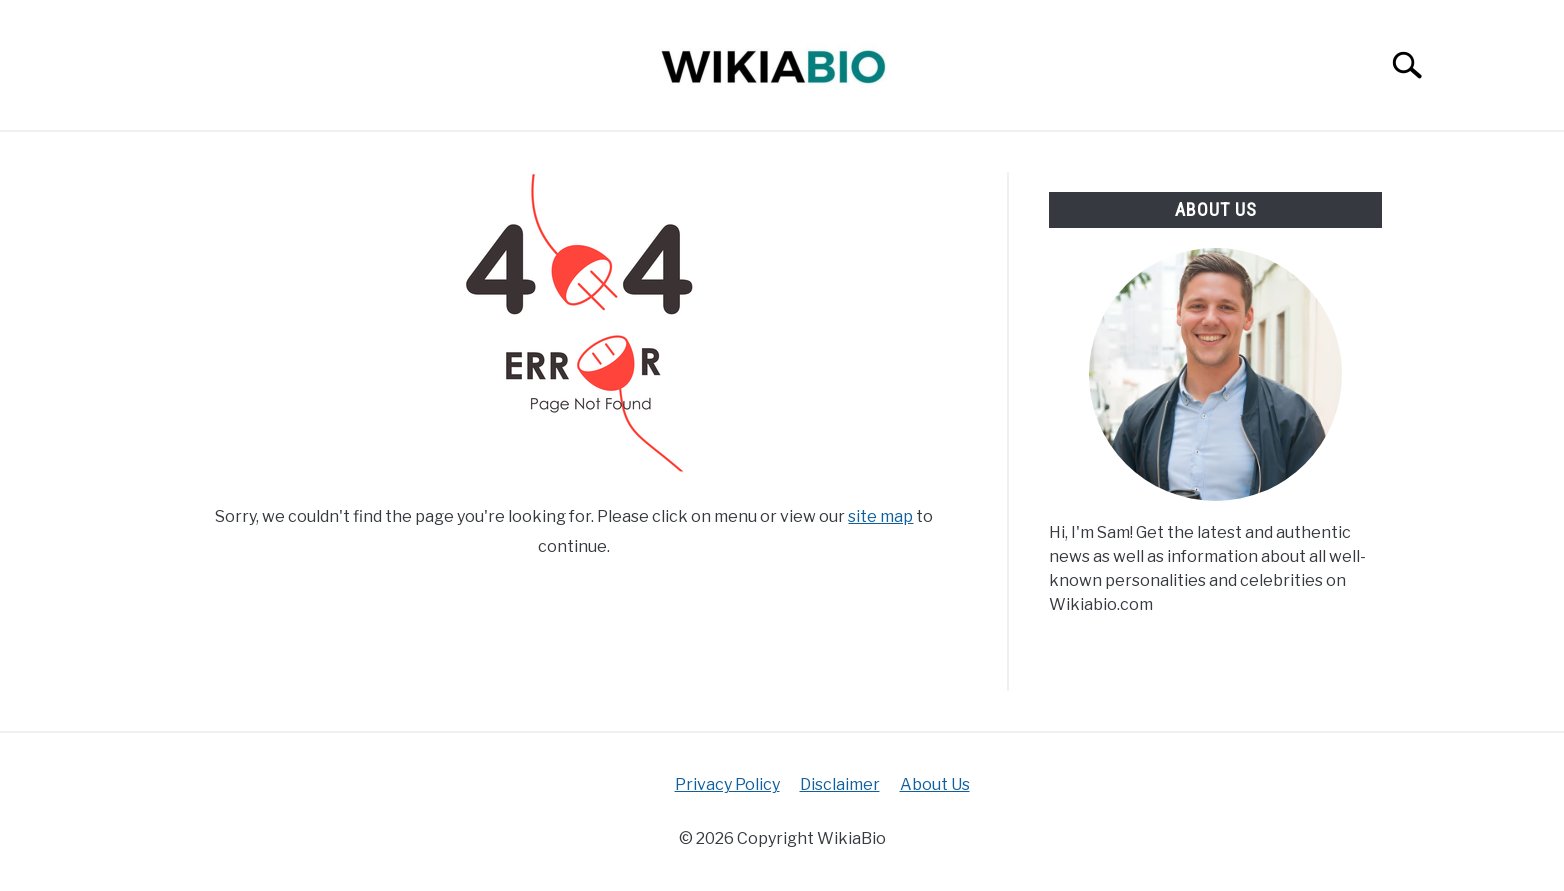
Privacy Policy (727, 784)
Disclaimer (840, 784)
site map (880, 516)
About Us (935, 784)
